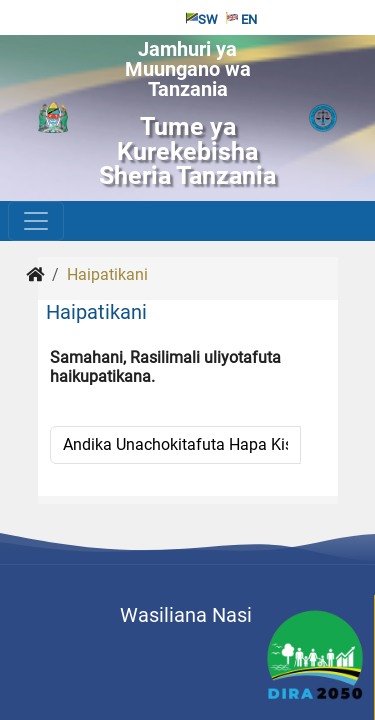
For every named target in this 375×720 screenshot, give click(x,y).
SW (202, 19)
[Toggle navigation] (36, 221)
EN (241, 19)
